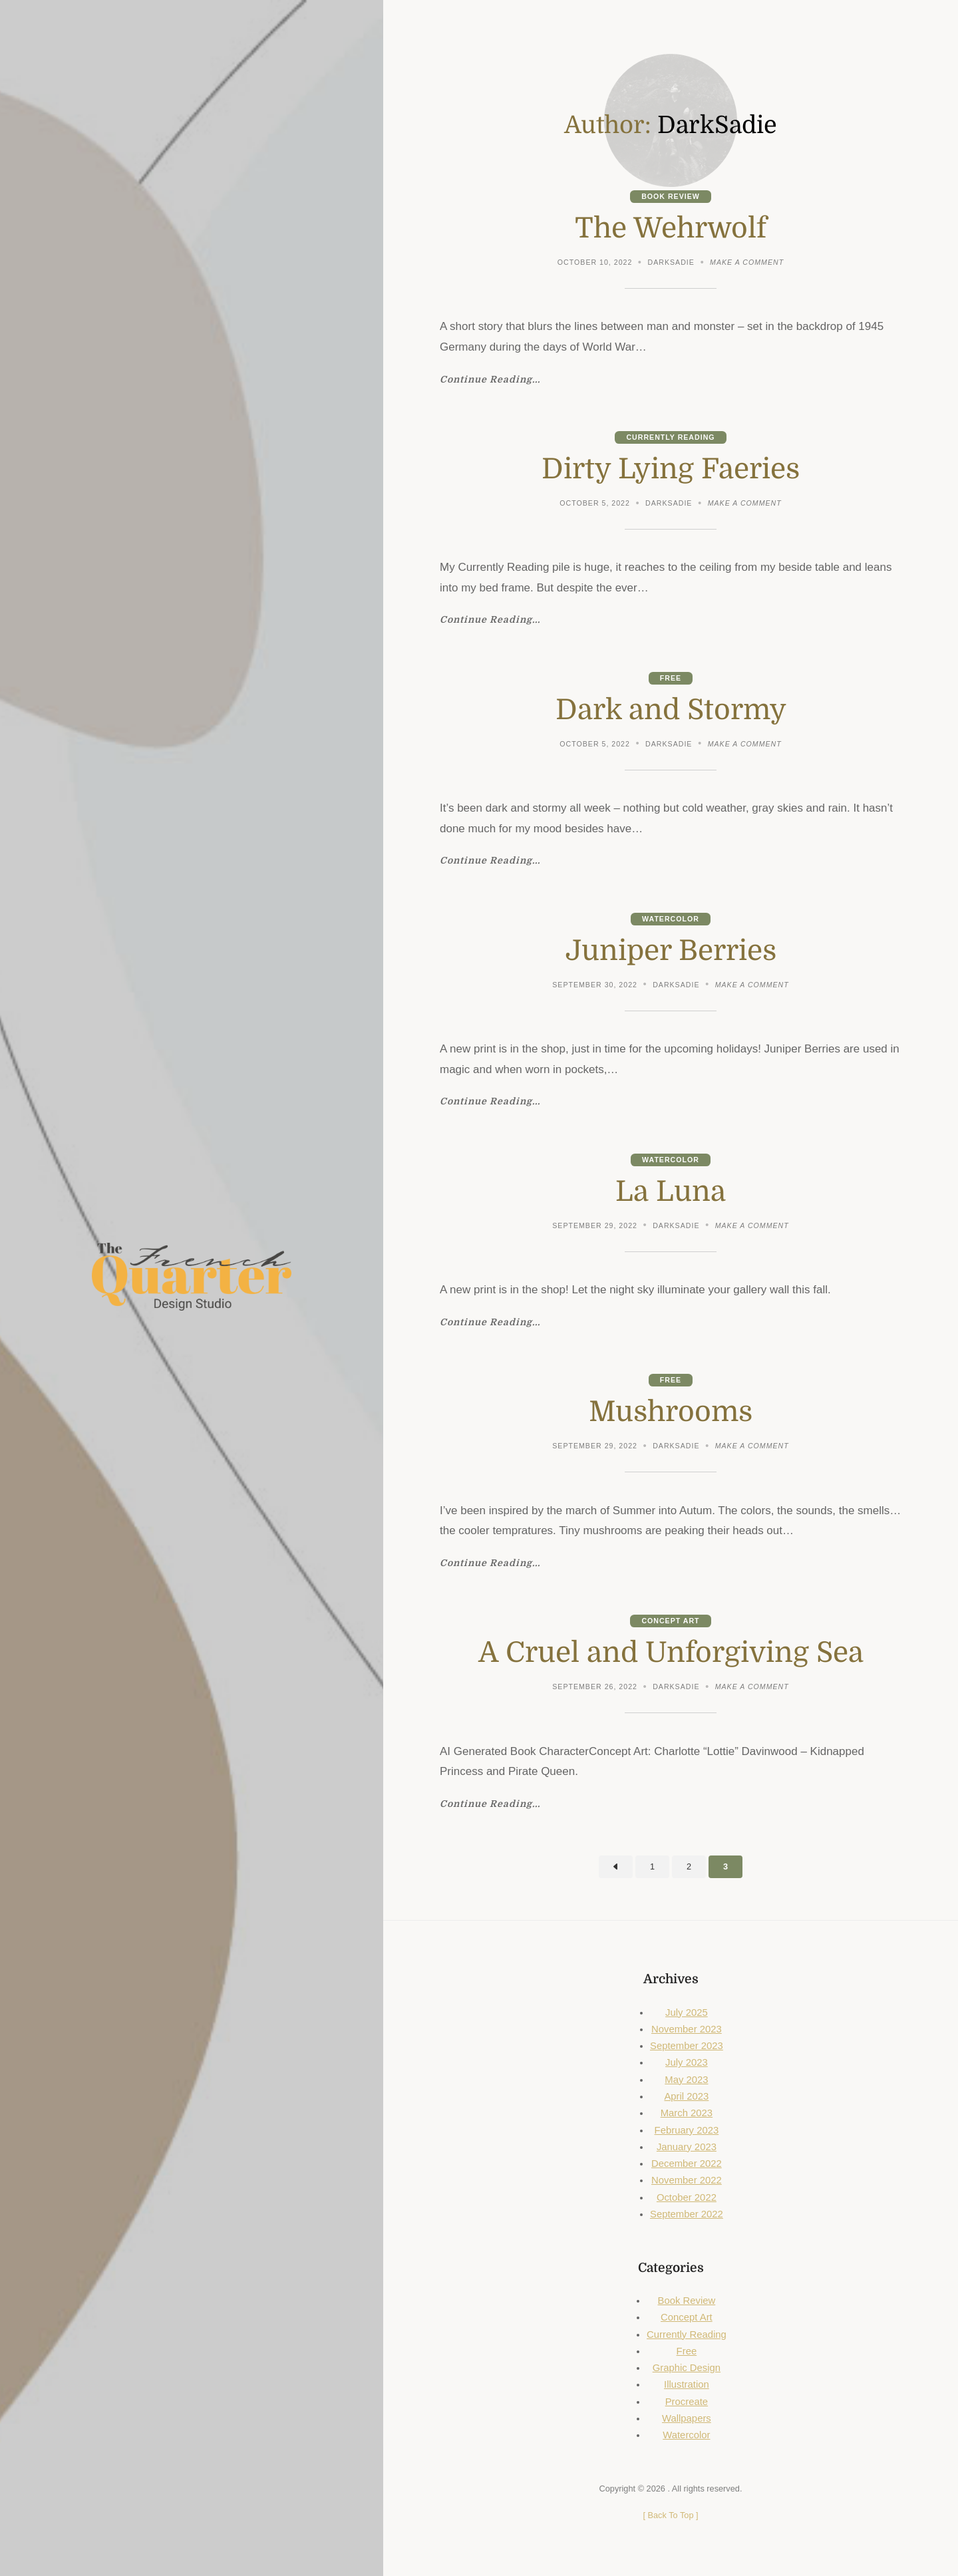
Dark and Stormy (671, 710)
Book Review (670, 196)
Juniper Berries (670, 951)
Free (670, 678)
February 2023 (687, 2130)
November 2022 (686, 2180)
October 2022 (687, 2197)
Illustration (686, 2384)
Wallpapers (686, 2418)
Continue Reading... (490, 380)
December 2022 (686, 2163)
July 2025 (686, 2012)
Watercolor (670, 919)
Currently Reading (670, 437)
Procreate (686, 2401)
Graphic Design (686, 2367)
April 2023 (686, 2096)
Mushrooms (670, 1412)
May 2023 (686, 2079)
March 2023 (687, 2113)
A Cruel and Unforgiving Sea (671, 1653)
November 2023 (686, 2029)
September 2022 (686, 2214)
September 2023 (686, 2045)
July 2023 (686, 2062)
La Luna (670, 1192)
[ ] (670, 2515)
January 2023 (687, 2147)
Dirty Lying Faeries (671, 469)
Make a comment (747, 263)
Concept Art (670, 1621)
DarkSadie (671, 262)
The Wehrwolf (670, 228)
